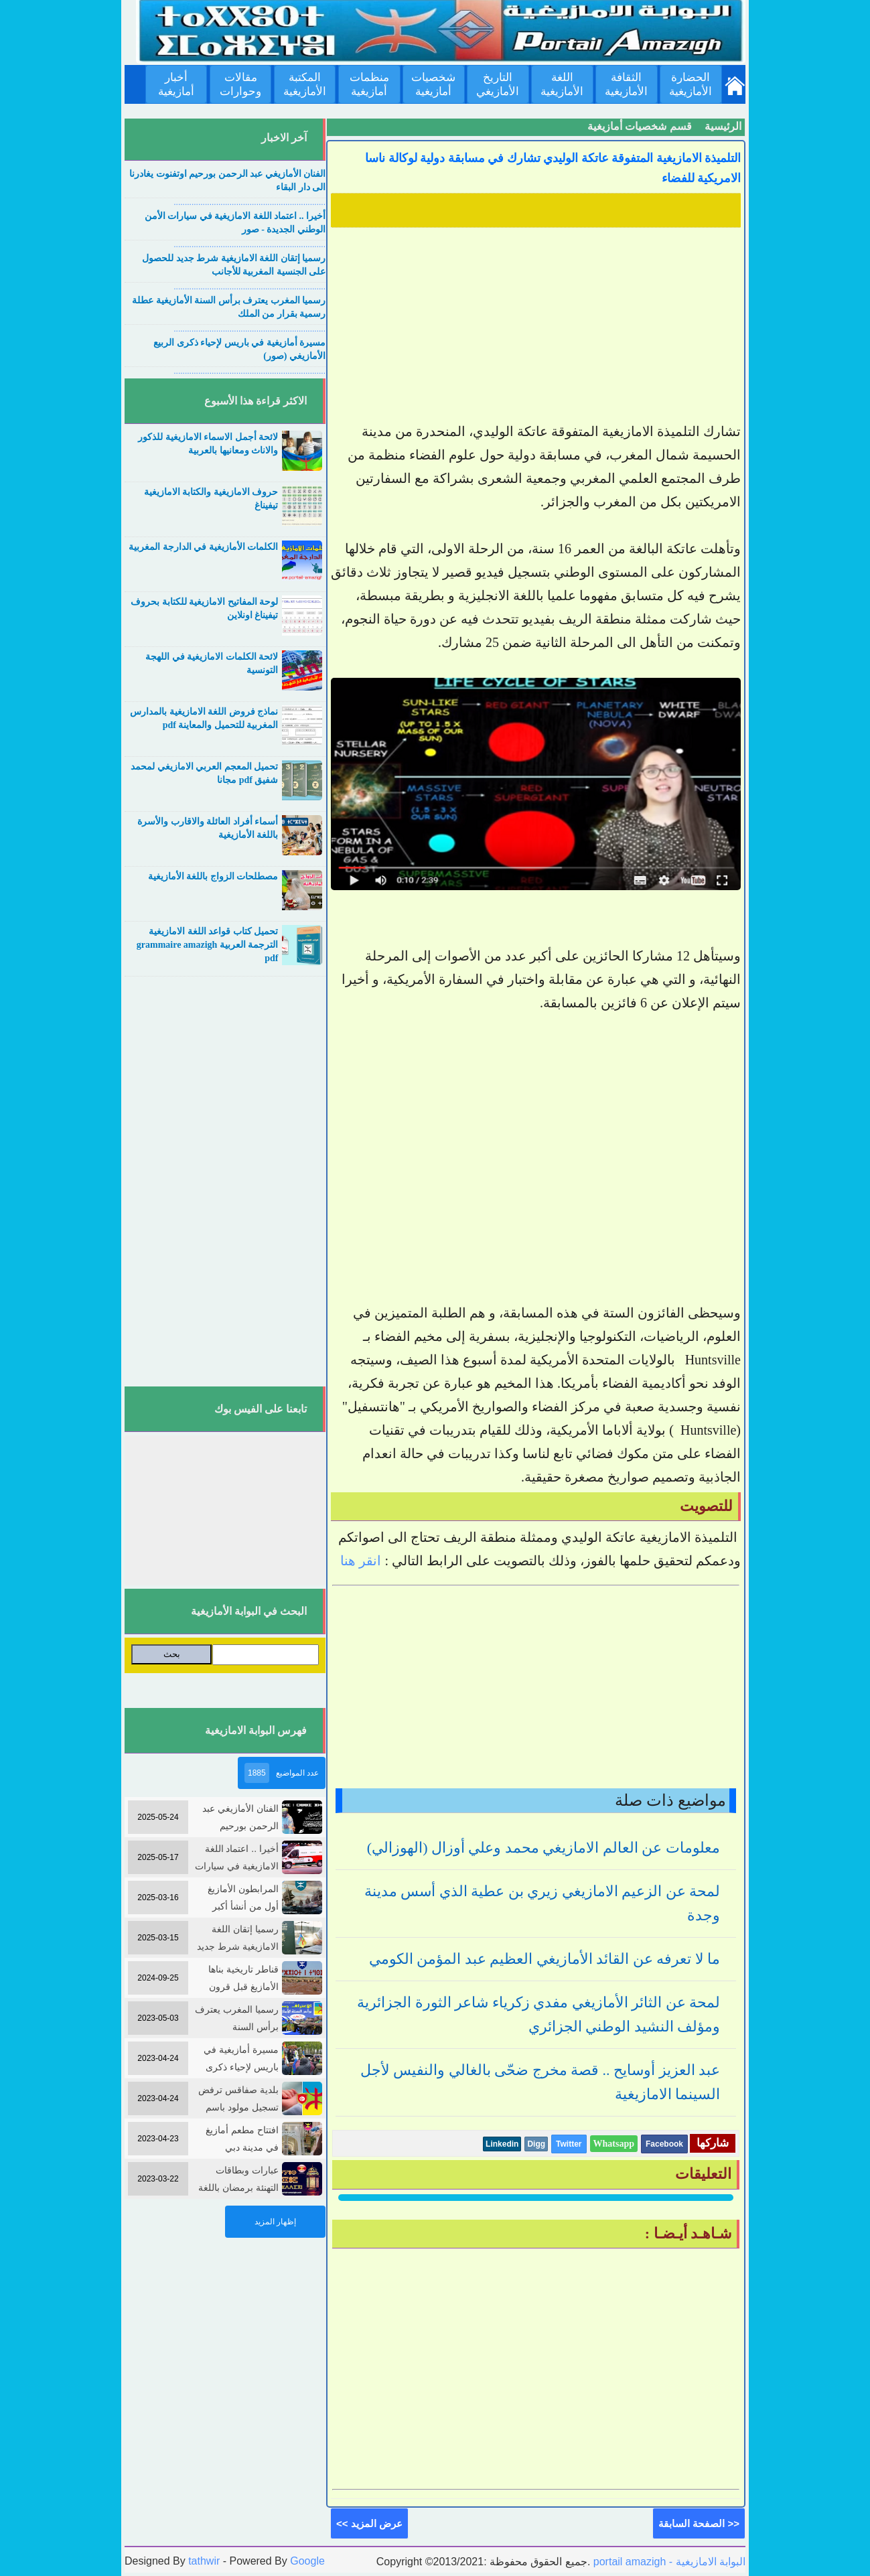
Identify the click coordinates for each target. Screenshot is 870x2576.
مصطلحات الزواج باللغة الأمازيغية (213, 876)
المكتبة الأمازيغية (304, 84)
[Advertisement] (536, 326)
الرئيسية (723, 126)
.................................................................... (249, 202)
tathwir (204, 2561)
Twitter (568, 2144)
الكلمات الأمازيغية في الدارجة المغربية (203, 547)
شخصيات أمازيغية (433, 84)
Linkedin (502, 2144)
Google (307, 2561)
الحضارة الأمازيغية (690, 84)
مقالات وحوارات (240, 84)
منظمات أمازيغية (369, 84)
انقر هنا (360, 1560)
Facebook (664, 2144)
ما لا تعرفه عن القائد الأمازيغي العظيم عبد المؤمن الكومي (545, 1958)
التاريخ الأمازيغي (497, 84)
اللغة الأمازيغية (561, 84)
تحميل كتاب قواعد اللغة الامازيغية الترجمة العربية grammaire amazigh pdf (208, 944)
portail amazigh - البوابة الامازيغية (667, 2561)
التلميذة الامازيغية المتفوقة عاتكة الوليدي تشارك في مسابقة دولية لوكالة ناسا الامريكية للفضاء (553, 168)
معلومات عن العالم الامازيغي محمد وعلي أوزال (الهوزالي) (543, 1847)
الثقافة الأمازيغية (626, 84)
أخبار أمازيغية (176, 84)
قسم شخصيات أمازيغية (639, 126)
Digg (536, 2144)
